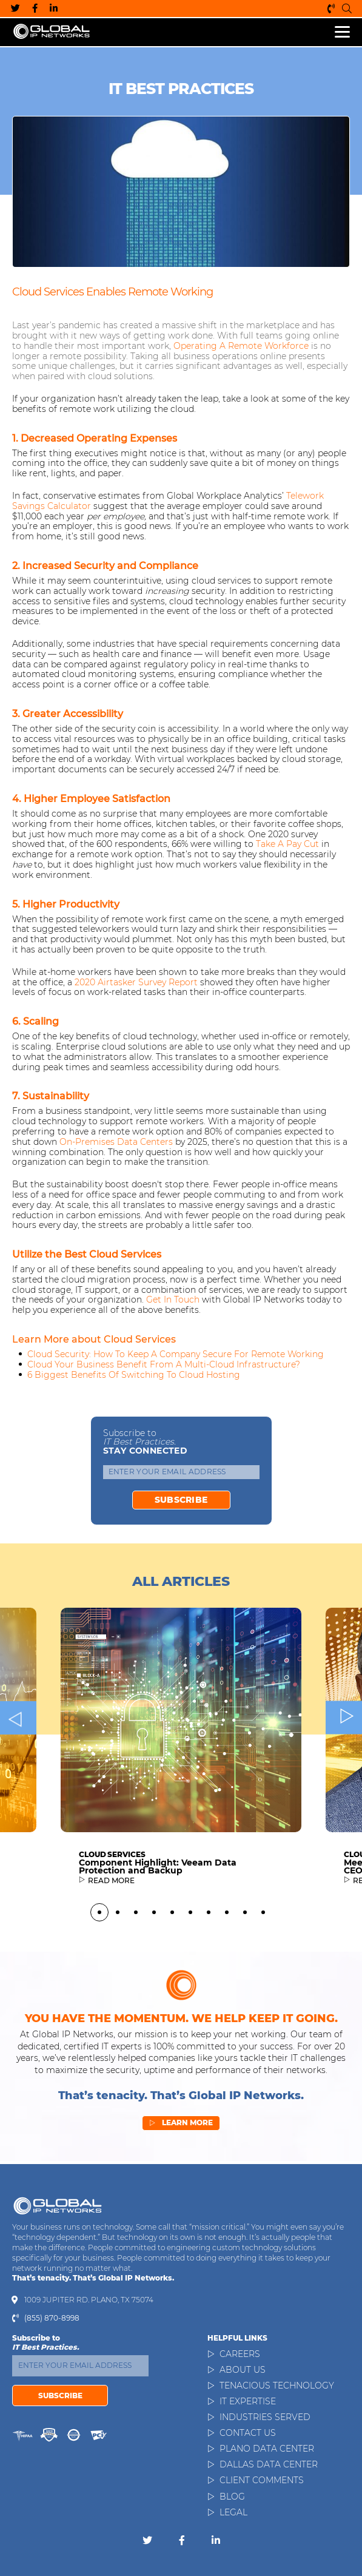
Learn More (181, 2182)
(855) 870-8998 (331, 8)
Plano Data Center (267, 2448)
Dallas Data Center (269, 2464)
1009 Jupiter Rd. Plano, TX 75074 (88, 2300)
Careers (240, 2354)
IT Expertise (248, 2401)
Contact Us (248, 2433)
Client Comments (262, 2480)
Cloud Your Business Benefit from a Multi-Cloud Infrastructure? (163, 1364)
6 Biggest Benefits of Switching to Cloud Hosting (133, 1374)
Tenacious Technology (277, 2385)
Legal (233, 2512)
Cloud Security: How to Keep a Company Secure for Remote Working (175, 1354)
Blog (232, 2496)
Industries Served (265, 2417)
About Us (243, 2370)
